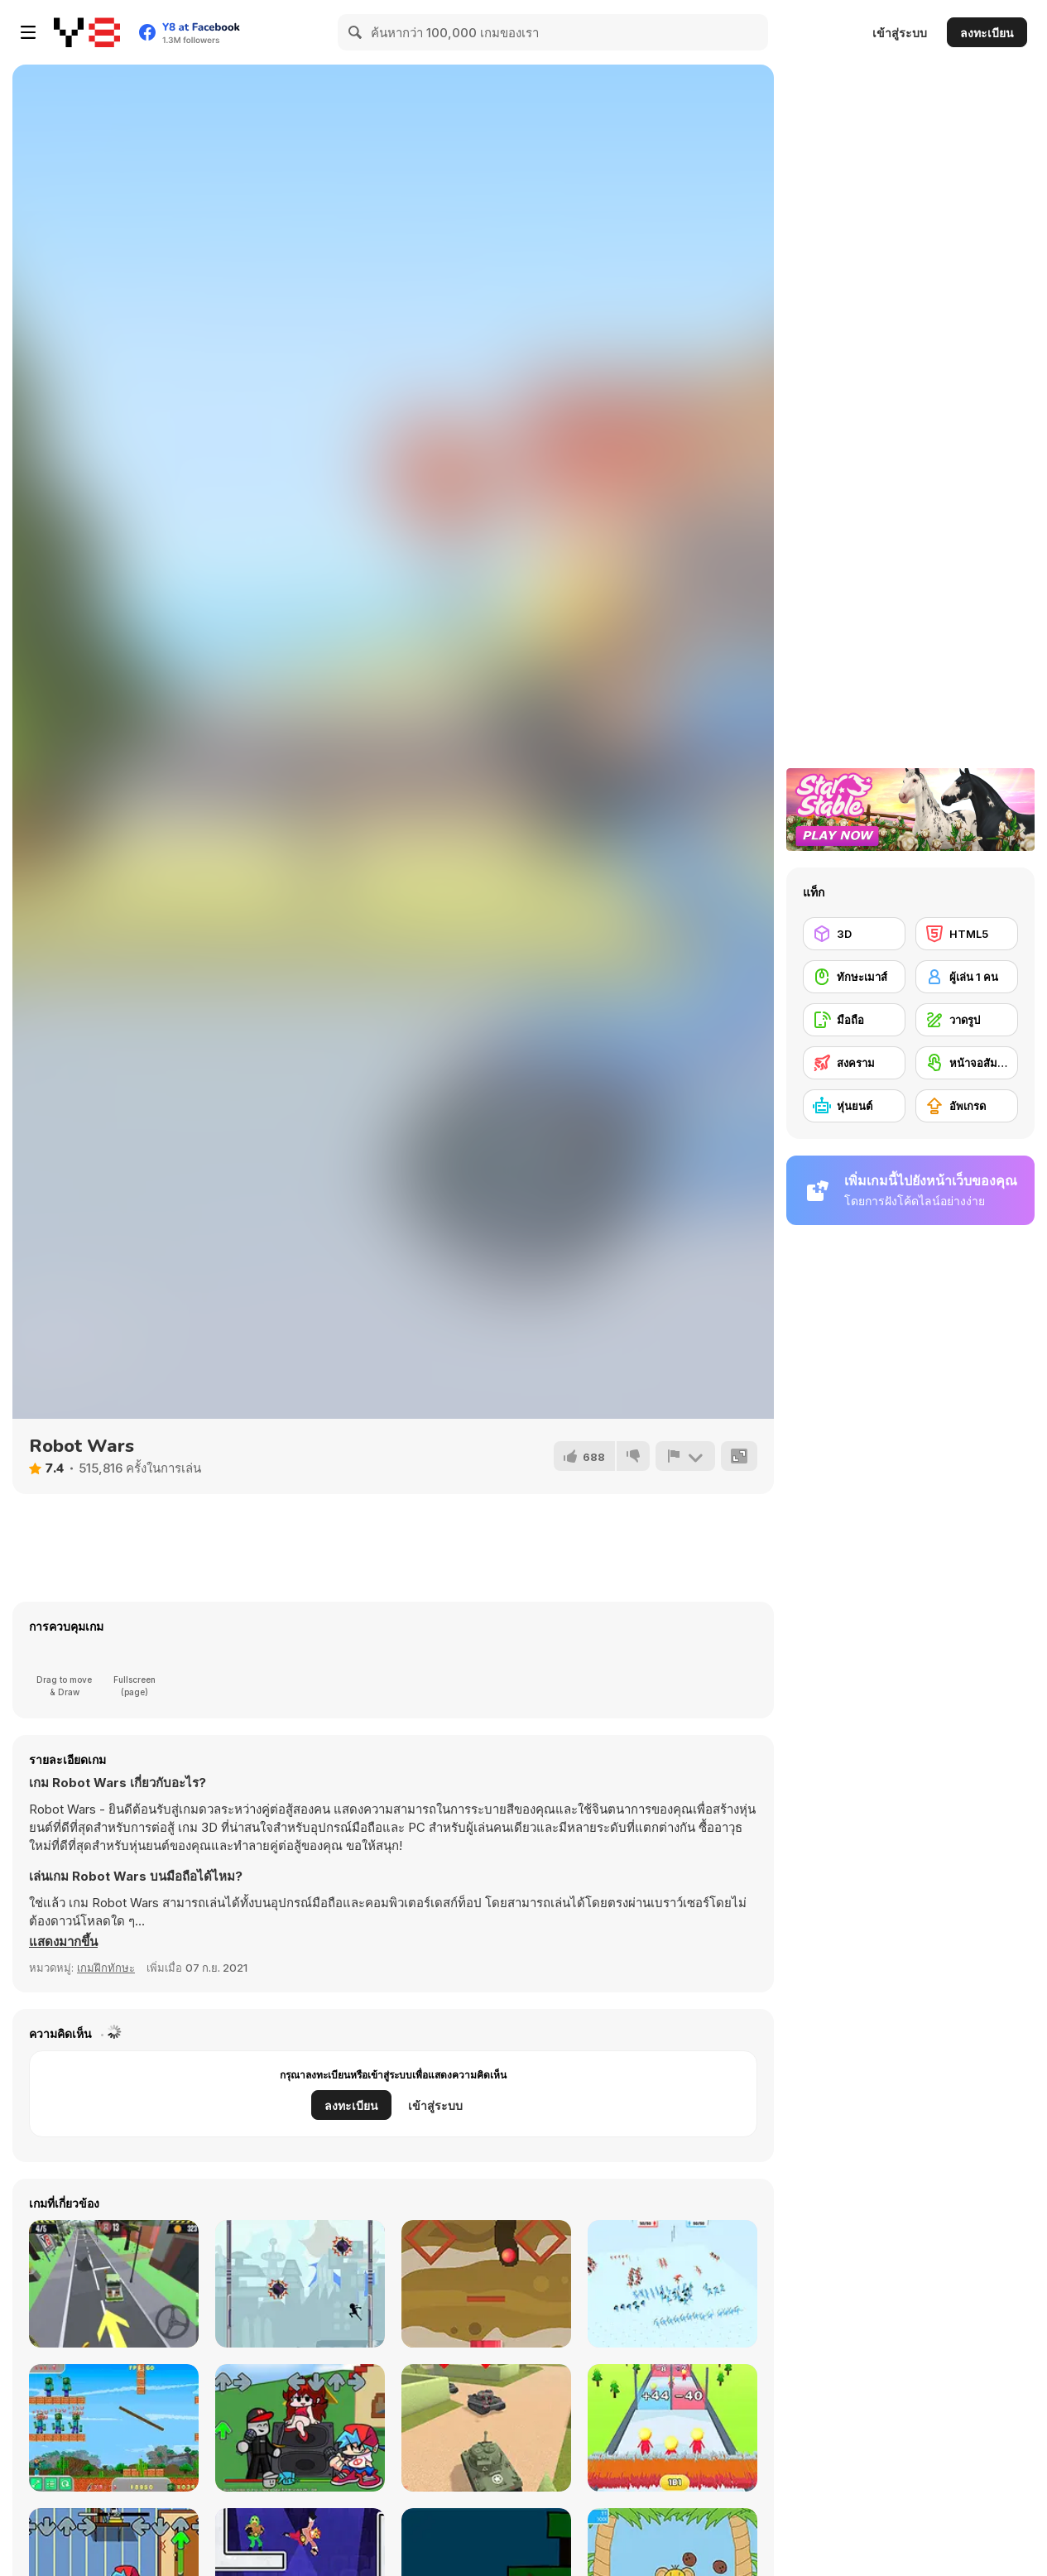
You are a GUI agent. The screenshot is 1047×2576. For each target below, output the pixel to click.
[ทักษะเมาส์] (854, 976)
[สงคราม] (854, 1062)
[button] (63, 1942)
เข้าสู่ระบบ (899, 33)
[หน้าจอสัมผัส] (966, 1062)
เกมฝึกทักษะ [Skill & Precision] (106, 1967)
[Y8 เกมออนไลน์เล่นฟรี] (87, 32)
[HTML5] (966, 933)
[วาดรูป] (966, 1019)
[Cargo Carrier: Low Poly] (114, 2284)
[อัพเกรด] (966, 1105)
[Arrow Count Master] (672, 2428)
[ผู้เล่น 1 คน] (966, 976)
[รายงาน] (685, 1456)
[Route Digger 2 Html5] (486, 2284)
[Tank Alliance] (486, 2428)
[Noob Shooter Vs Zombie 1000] (114, 2428)
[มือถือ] (854, 1019)
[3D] (854, 933)
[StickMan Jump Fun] (300, 2284)
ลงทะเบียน (987, 33)
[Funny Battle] (672, 2284)
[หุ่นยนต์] (854, 1105)
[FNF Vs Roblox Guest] (300, 2428)
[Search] (356, 32)
